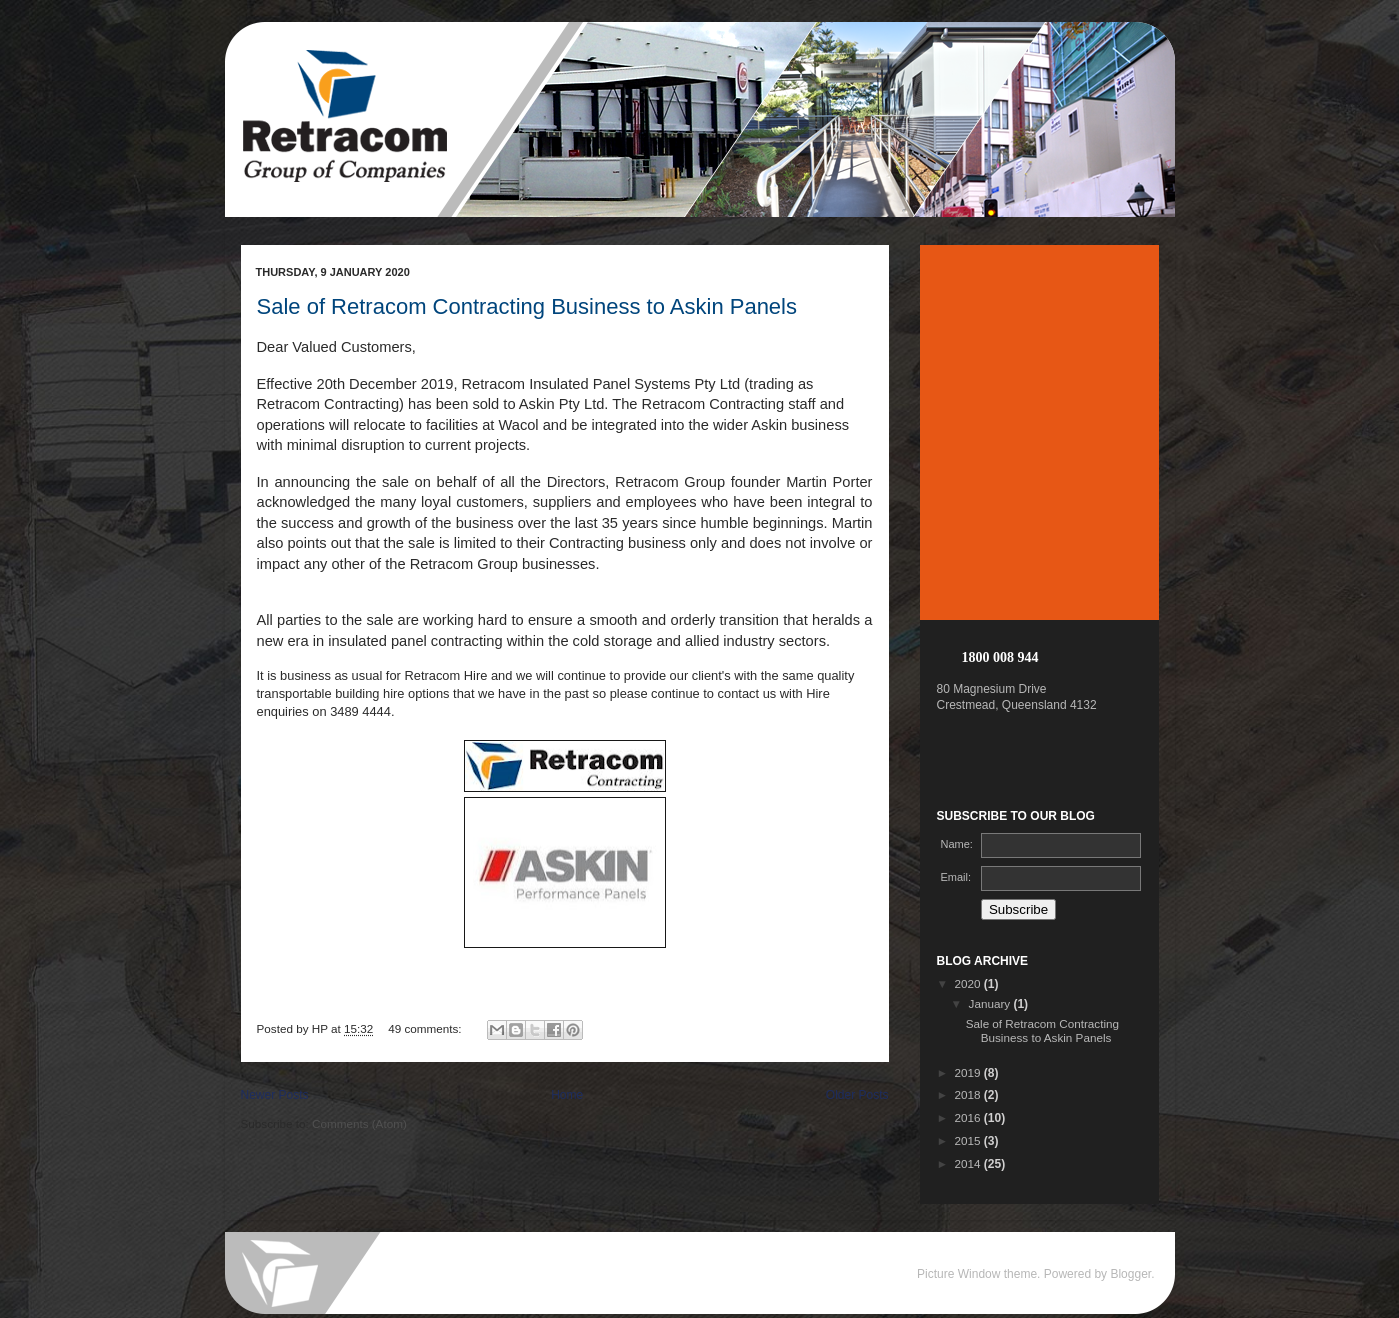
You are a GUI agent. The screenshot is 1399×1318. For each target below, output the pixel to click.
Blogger (1130, 1274)
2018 (969, 1094)
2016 (969, 1117)
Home (567, 1095)
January (991, 1003)
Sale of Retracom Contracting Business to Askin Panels (527, 306)
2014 (969, 1163)
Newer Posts (275, 1095)
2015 (969, 1140)
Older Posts (857, 1095)
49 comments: (426, 1028)
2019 (969, 1072)
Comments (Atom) (359, 1123)
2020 (969, 983)
